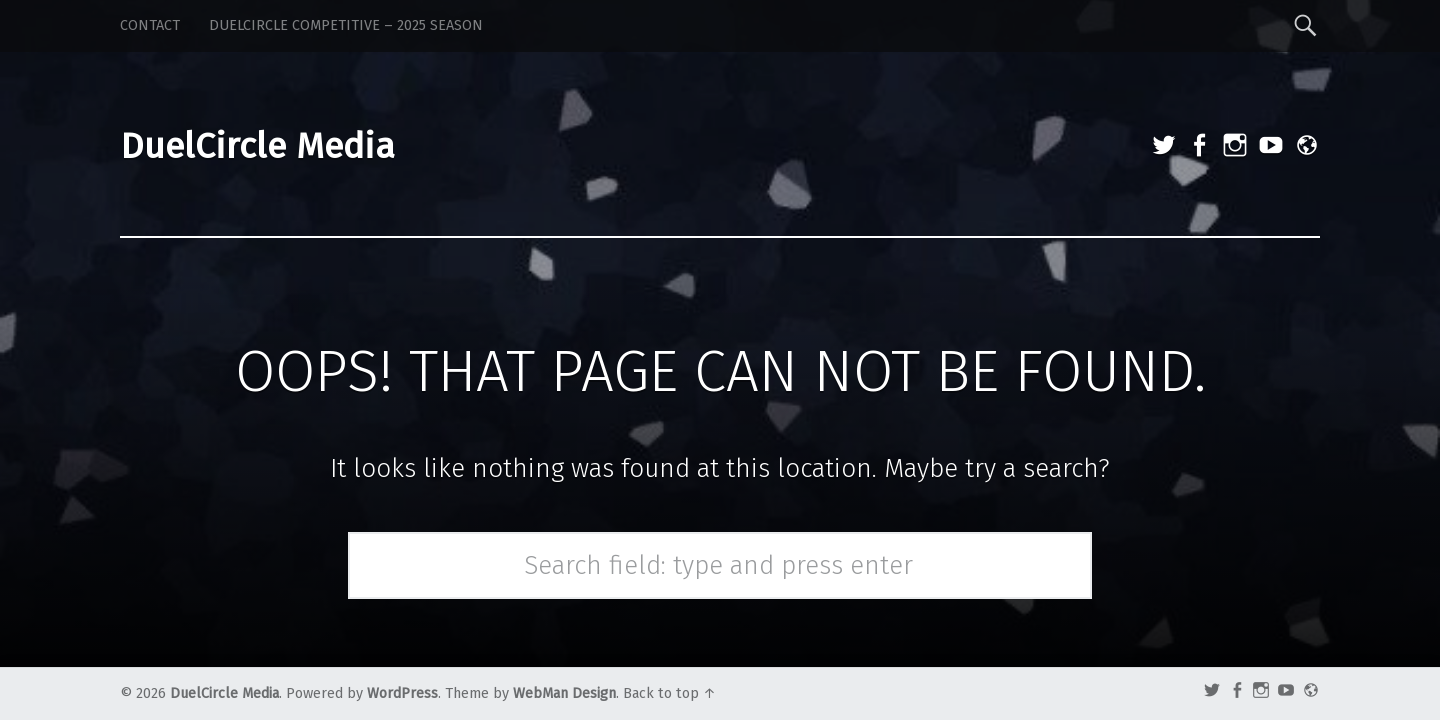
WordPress (402, 693)
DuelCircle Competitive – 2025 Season (346, 25)
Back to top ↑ (669, 693)
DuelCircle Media (224, 693)
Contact (150, 25)
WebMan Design (564, 693)
